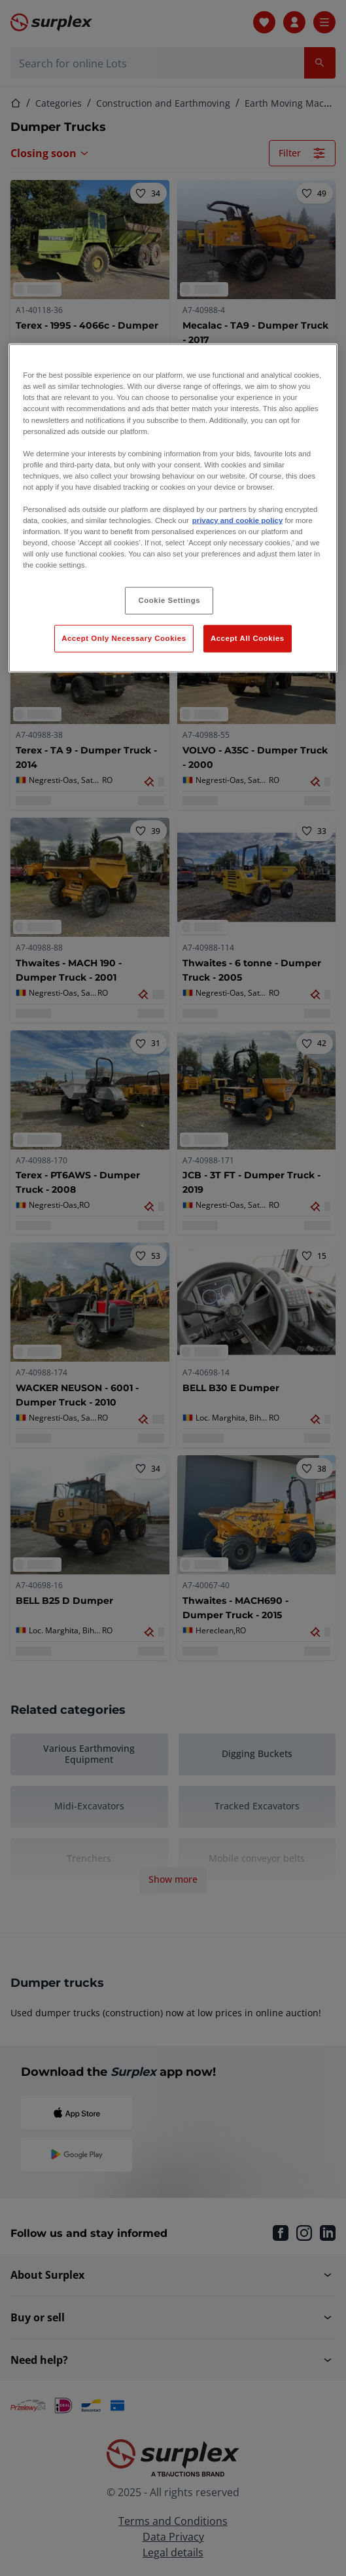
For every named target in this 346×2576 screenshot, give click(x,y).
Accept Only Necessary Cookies (123, 638)
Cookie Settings (170, 600)
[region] (173, 508)
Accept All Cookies (248, 638)
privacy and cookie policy (237, 520)
